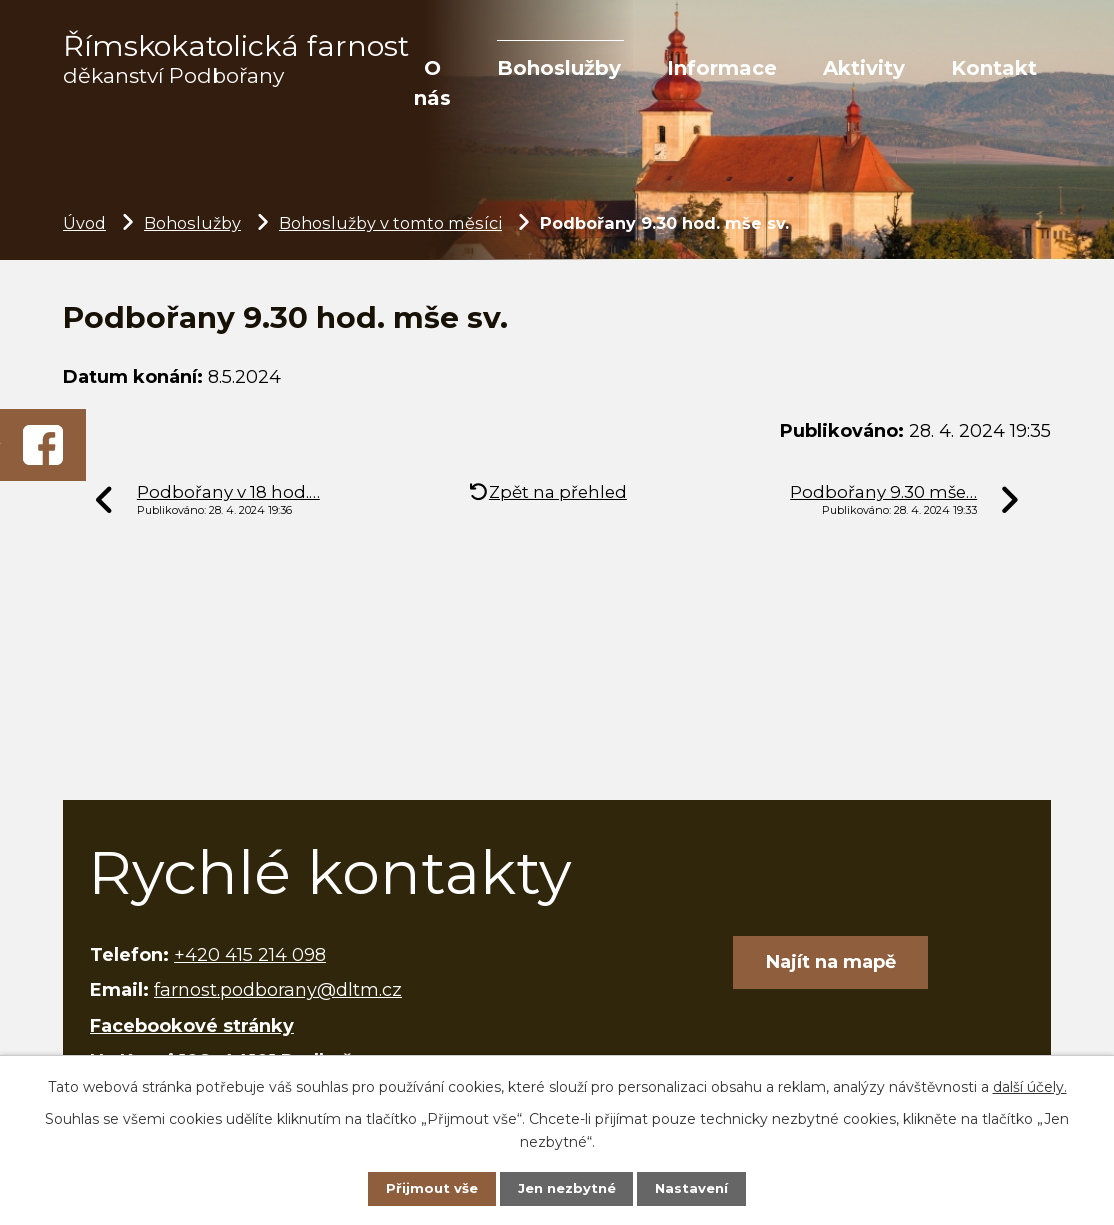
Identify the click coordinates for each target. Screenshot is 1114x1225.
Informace (722, 68)
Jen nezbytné (566, 1187)
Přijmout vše (425, 1187)
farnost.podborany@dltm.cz (278, 990)
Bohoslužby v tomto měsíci (390, 223)
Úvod (84, 223)
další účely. (1030, 1084)
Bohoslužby (559, 68)
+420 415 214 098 (250, 955)
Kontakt (994, 68)
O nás (432, 83)
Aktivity (864, 68)
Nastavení (698, 1187)
